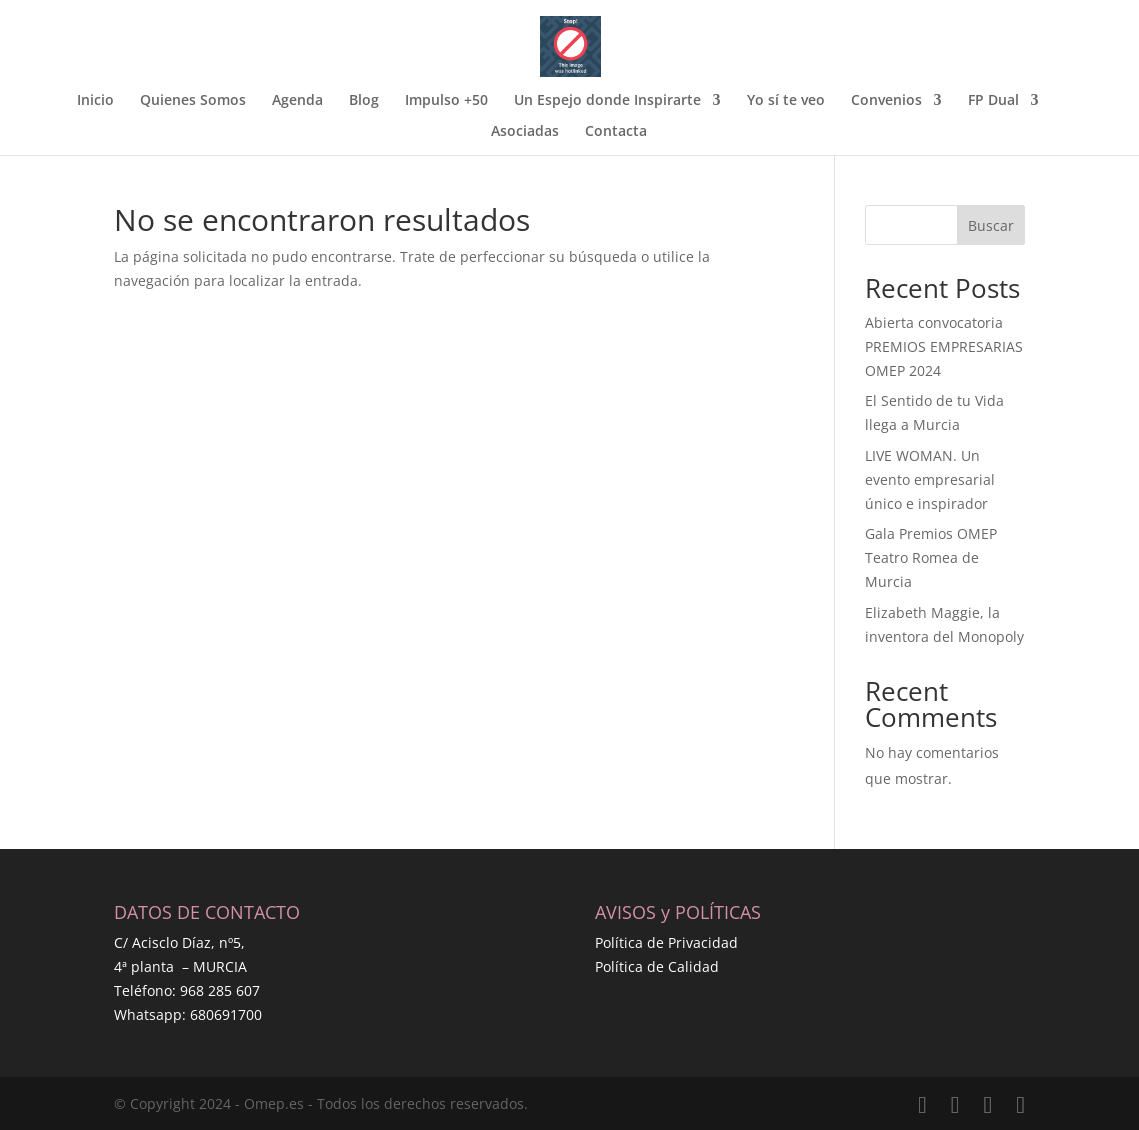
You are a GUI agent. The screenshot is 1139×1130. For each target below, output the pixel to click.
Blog (364, 101)
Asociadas (525, 132)
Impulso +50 (446, 101)
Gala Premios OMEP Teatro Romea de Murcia (931, 557)
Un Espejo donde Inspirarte (607, 101)
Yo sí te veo (786, 101)
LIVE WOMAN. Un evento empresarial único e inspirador (930, 479)
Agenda (297, 101)
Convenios (886, 101)
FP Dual (993, 101)
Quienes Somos (193, 101)
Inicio (95, 101)
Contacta (616, 132)
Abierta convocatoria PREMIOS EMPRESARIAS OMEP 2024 (944, 346)
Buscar (991, 225)
